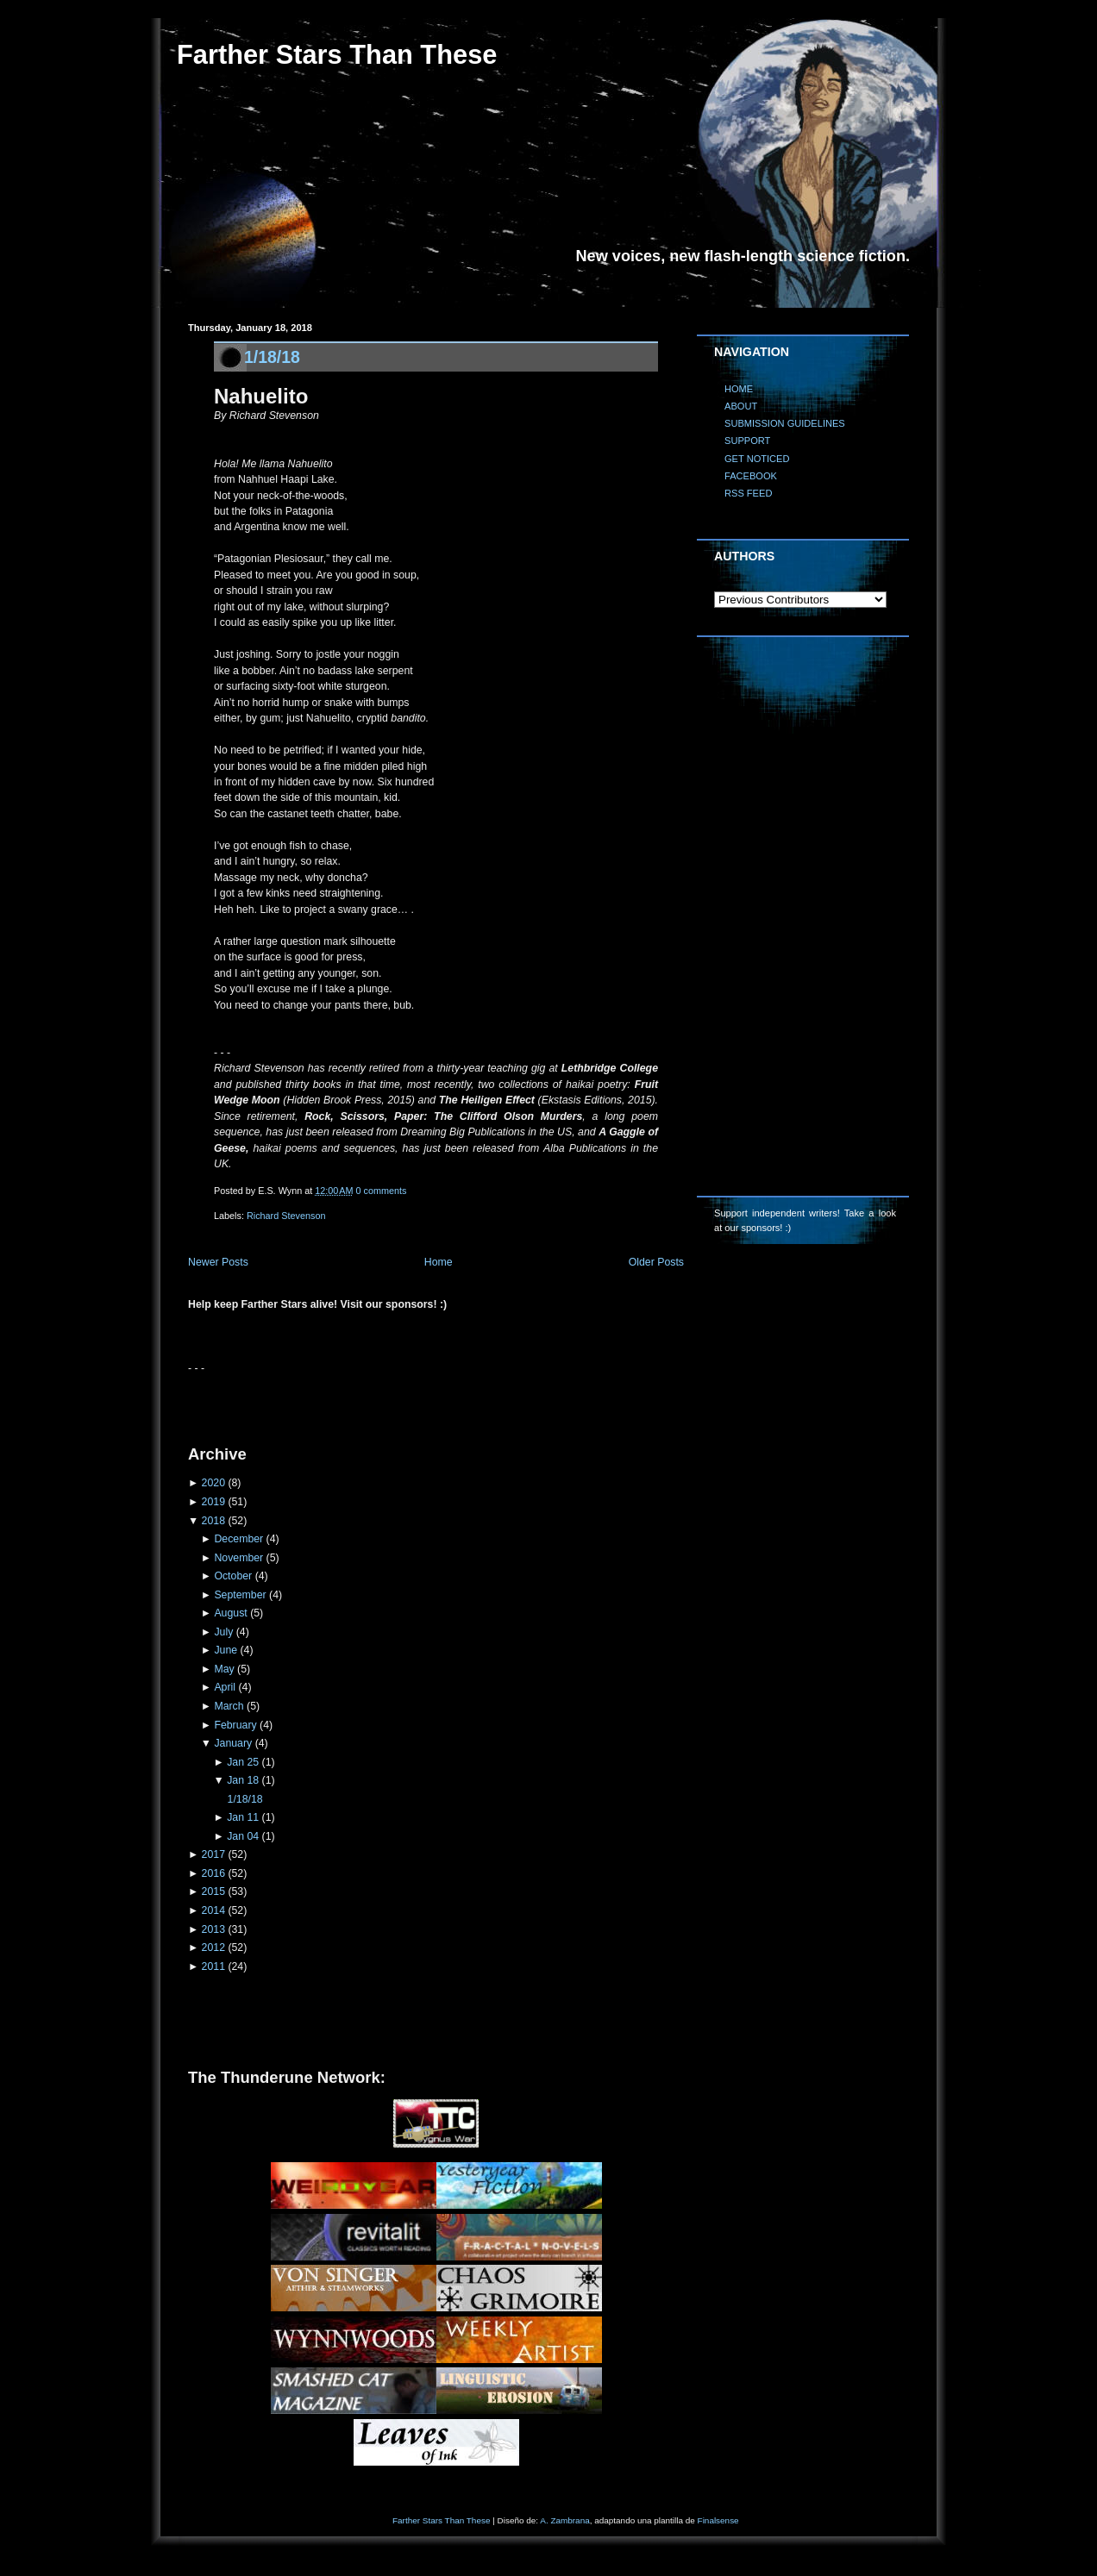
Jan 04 (243, 1836)
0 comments (381, 1190)
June (225, 1650)
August (230, 1613)
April (224, 1687)
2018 (213, 1521)
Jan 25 (243, 1762)
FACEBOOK (750, 476)
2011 (213, 1966)
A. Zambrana (564, 2520)
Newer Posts (218, 1262)
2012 (213, 1947)
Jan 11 (243, 1817)
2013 (213, 1929)
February (235, 1725)
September (240, 1595)
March (228, 1706)
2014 (213, 1910)
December (238, 1539)
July (223, 1632)
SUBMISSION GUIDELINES (784, 423)
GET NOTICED (757, 458)
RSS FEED (748, 493)
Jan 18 (243, 1780)
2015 (213, 1891)
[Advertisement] (390, 1403)
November (238, 1558)
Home (438, 1262)
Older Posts (656, 1262)
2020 (213, 1483)
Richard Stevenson (286, 1215)
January (233, 1743)
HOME (738, 389)
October (233, 1576)
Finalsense (718, 2520)
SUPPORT (747, 440)
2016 (213, 1873)
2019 (213, 1502)
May (224, 1669)
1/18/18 (272, 356)
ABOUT (740, 406)
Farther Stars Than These (337, 55)
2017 (213, 1854)
